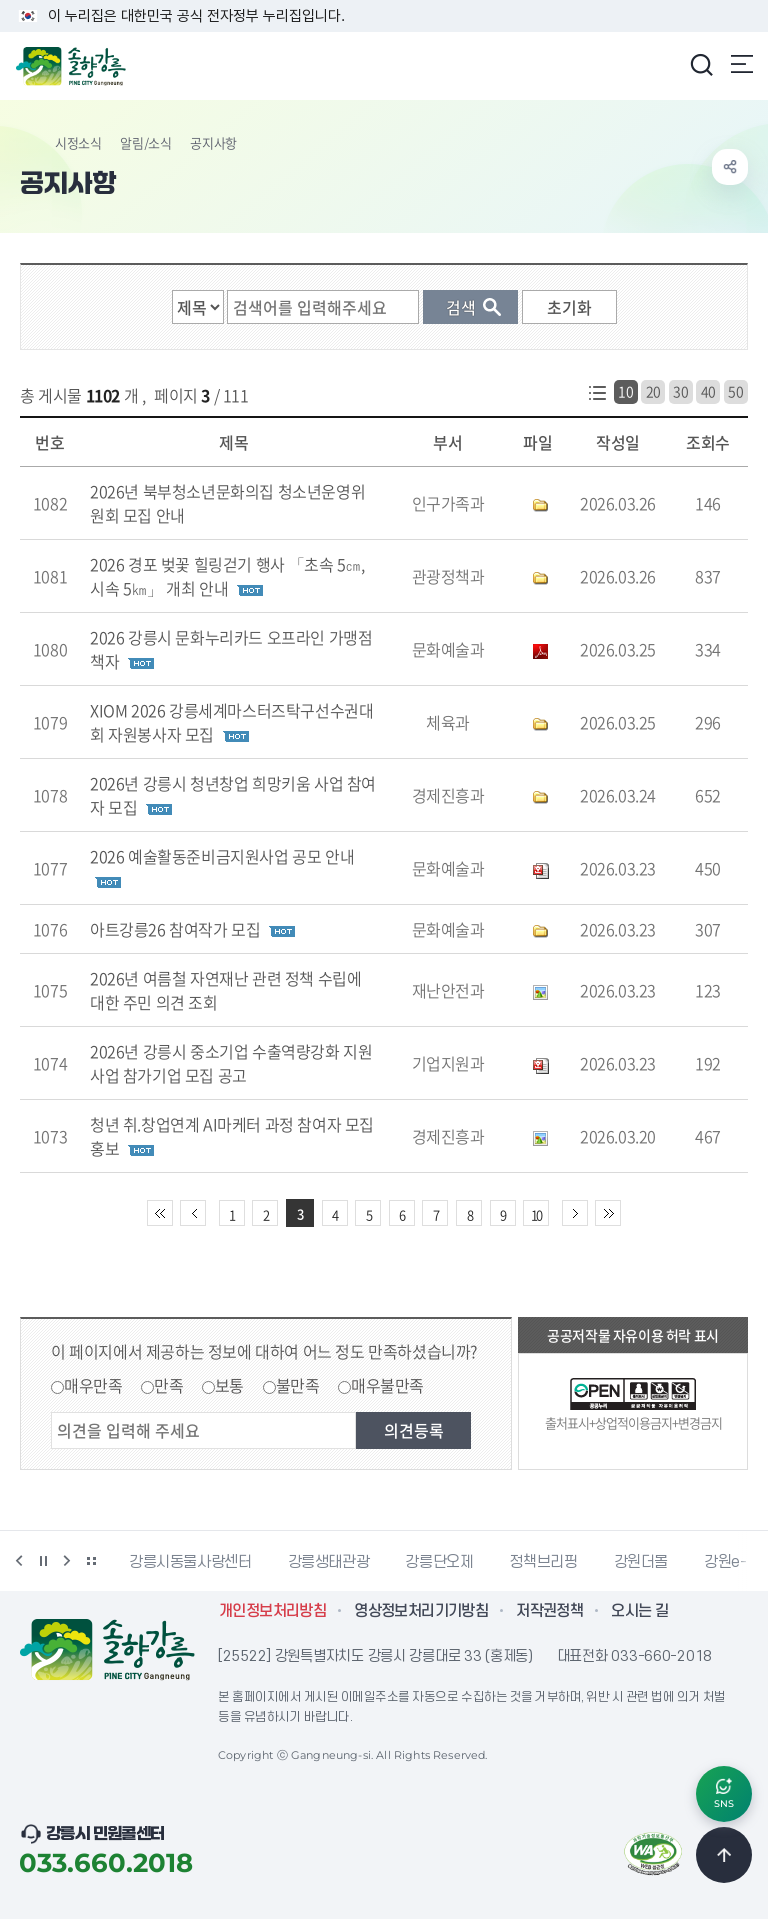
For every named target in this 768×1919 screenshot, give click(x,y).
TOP (724, 1855)
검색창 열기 (701, 64)
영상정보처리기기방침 (421, 1611)
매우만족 (93, 1385)
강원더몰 (641, 1562)
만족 (168, 1385)
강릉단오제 (439, 1562)
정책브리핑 (543, 1562)
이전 (19, 1561)
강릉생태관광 (329, 1562)
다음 (67, 1561)
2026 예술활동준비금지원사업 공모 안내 (222, 856)
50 (735, 391)
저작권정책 (549, 1611)
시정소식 (78, 142)
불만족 (298, 1385)
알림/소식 (145, 142)
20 (653, 391)
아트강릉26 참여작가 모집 (175, 929)
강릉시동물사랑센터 (190, 1562)
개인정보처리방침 (272, 1611)
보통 (229, 1385)
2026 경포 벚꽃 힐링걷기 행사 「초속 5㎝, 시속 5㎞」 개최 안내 (227, 576)
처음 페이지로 (160, 1213)
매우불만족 (387, 1385)
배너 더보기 (91, 1561)
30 (680, 391)
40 (708, 391)
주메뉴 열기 (742, 64)
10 (625, 391)
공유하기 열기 (730, 167)
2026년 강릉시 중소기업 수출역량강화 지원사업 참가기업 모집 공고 (231, 1063)
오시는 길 (639, 1611)
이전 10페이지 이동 (193, 1213)
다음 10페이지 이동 (575, 1213)
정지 (43, 1561)
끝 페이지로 (608, 1213)
